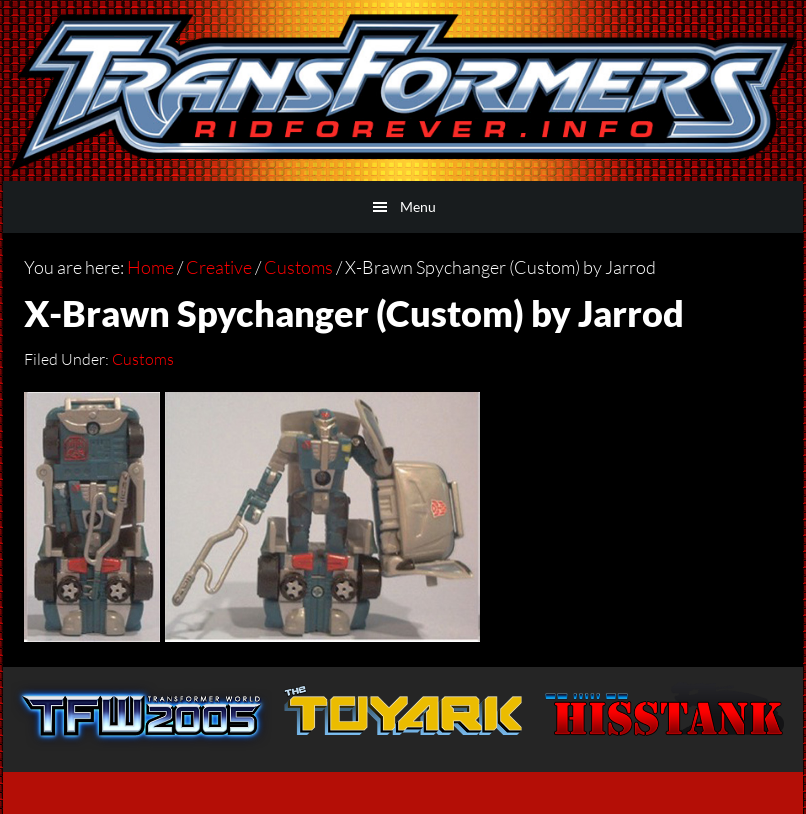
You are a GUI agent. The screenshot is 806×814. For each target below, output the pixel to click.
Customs (143, 359)
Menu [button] (418, 206)
